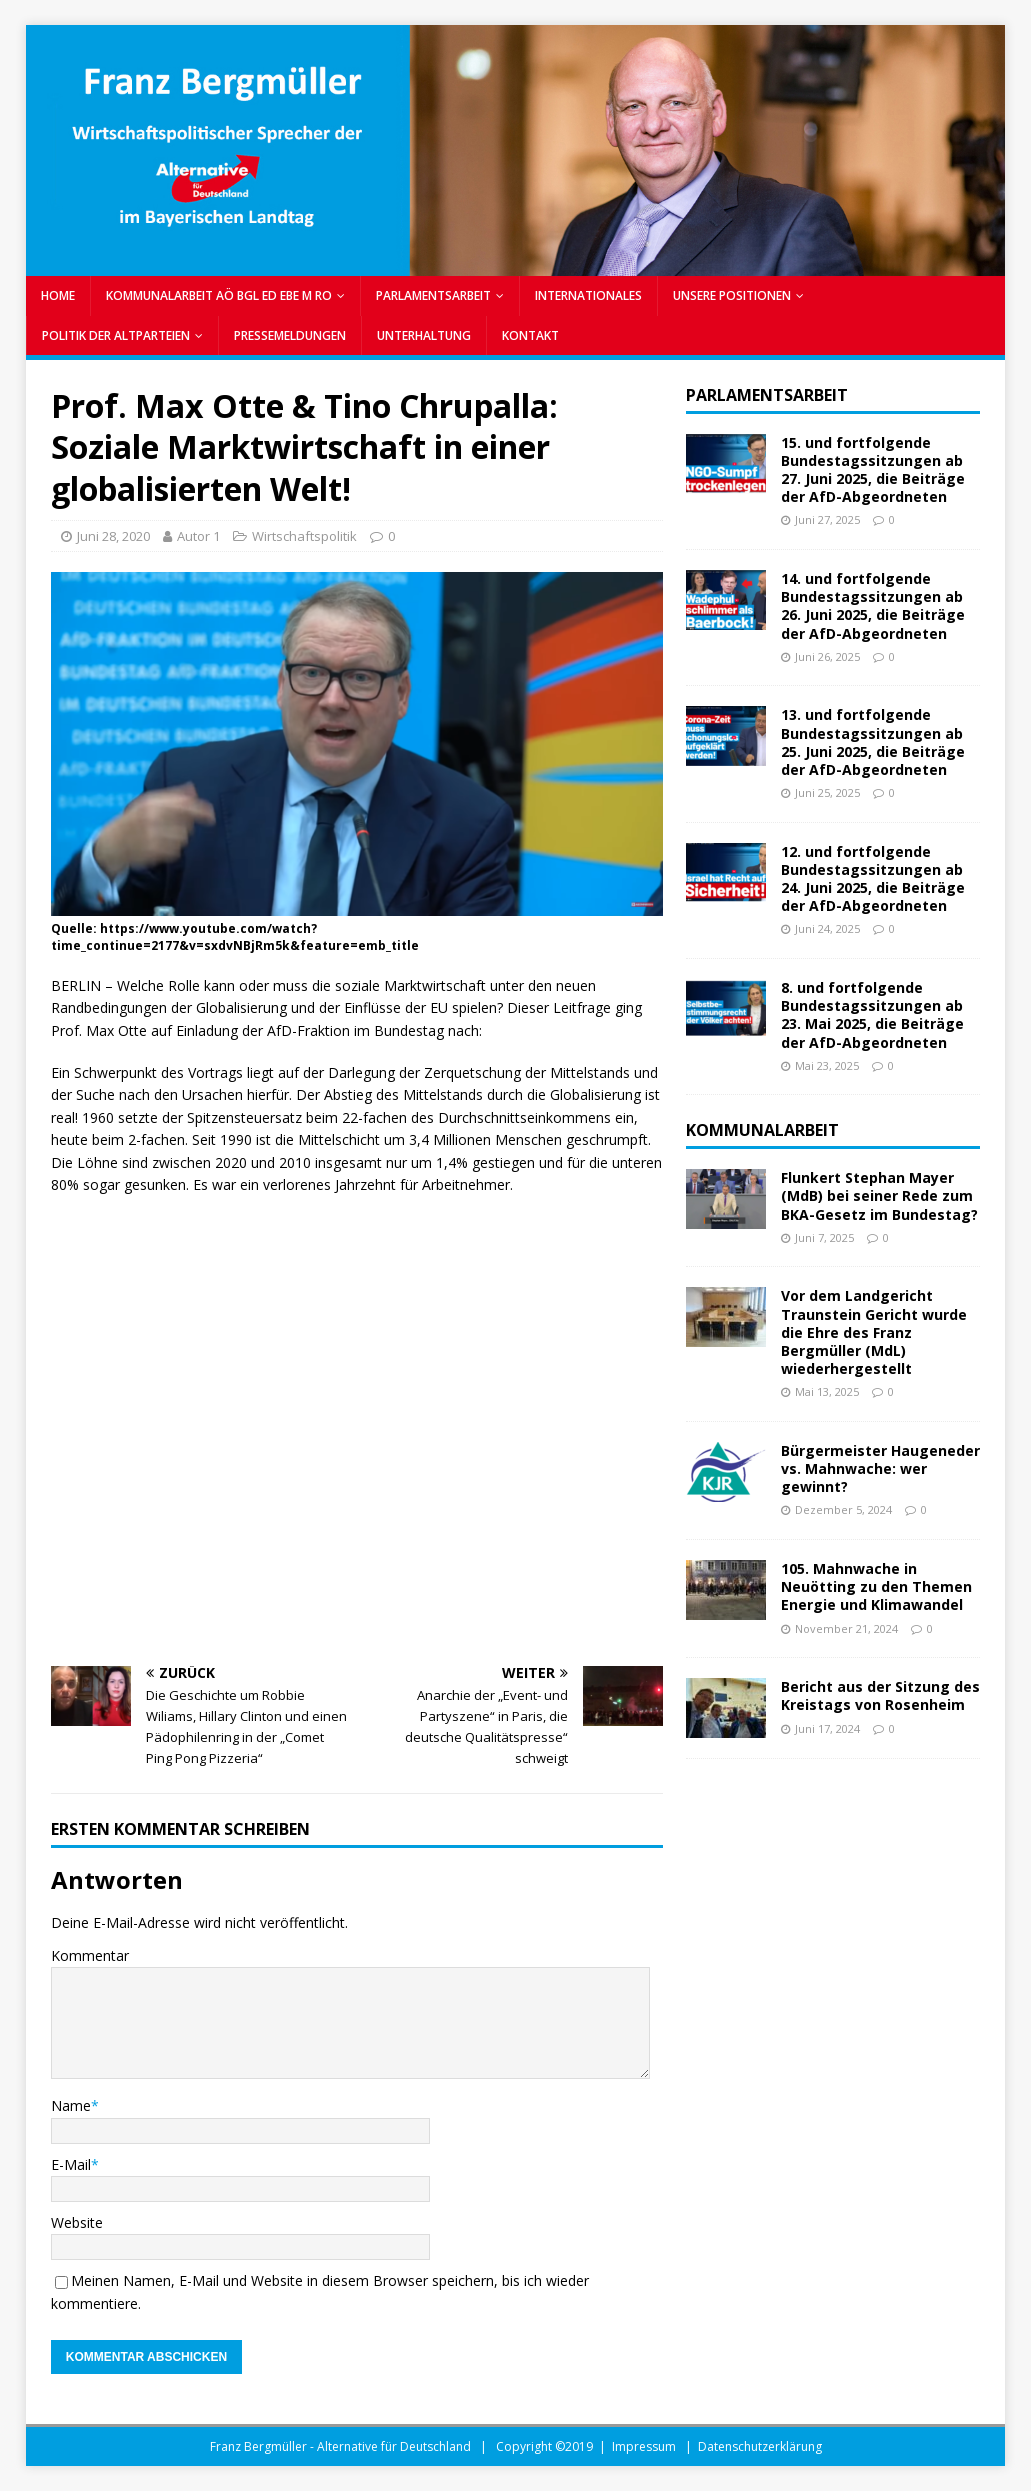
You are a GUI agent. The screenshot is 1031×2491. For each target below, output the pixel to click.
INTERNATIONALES (588, 295)
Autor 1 (198, 536)
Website (77, 2222)
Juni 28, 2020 (113, 536)
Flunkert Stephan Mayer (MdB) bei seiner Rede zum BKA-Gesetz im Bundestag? (879, 1195)
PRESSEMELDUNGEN (290, 335)
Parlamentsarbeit (767, 395)
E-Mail (71, 2164)
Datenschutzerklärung (760, 2446)
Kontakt (530, 335)
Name (71, 2105)
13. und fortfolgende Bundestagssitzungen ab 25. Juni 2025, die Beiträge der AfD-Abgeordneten (873, 742)
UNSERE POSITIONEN (732, 295)
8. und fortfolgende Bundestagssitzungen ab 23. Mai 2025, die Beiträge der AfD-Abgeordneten (872, 1015)
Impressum (644, 2446)
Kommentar (90, 1955)
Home (58, 295)
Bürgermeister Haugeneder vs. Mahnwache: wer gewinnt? (880, 1468)
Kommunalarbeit (762, 1130)
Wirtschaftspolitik (304, 536)
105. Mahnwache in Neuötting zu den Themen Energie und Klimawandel (876, 1586)
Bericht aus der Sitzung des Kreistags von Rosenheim (880, 1695)
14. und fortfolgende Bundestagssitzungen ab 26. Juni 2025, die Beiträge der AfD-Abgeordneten (873, 606)
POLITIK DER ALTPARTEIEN (116, 335)
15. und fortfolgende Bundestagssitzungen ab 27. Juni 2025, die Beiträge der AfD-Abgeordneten (873, 470)
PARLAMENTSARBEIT (433, 295)
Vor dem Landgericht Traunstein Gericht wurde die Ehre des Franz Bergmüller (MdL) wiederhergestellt (874, 1332)
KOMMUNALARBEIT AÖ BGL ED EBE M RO (219, 295)
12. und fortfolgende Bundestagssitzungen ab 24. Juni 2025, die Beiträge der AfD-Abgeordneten (873, 879)
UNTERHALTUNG (424, 335)
